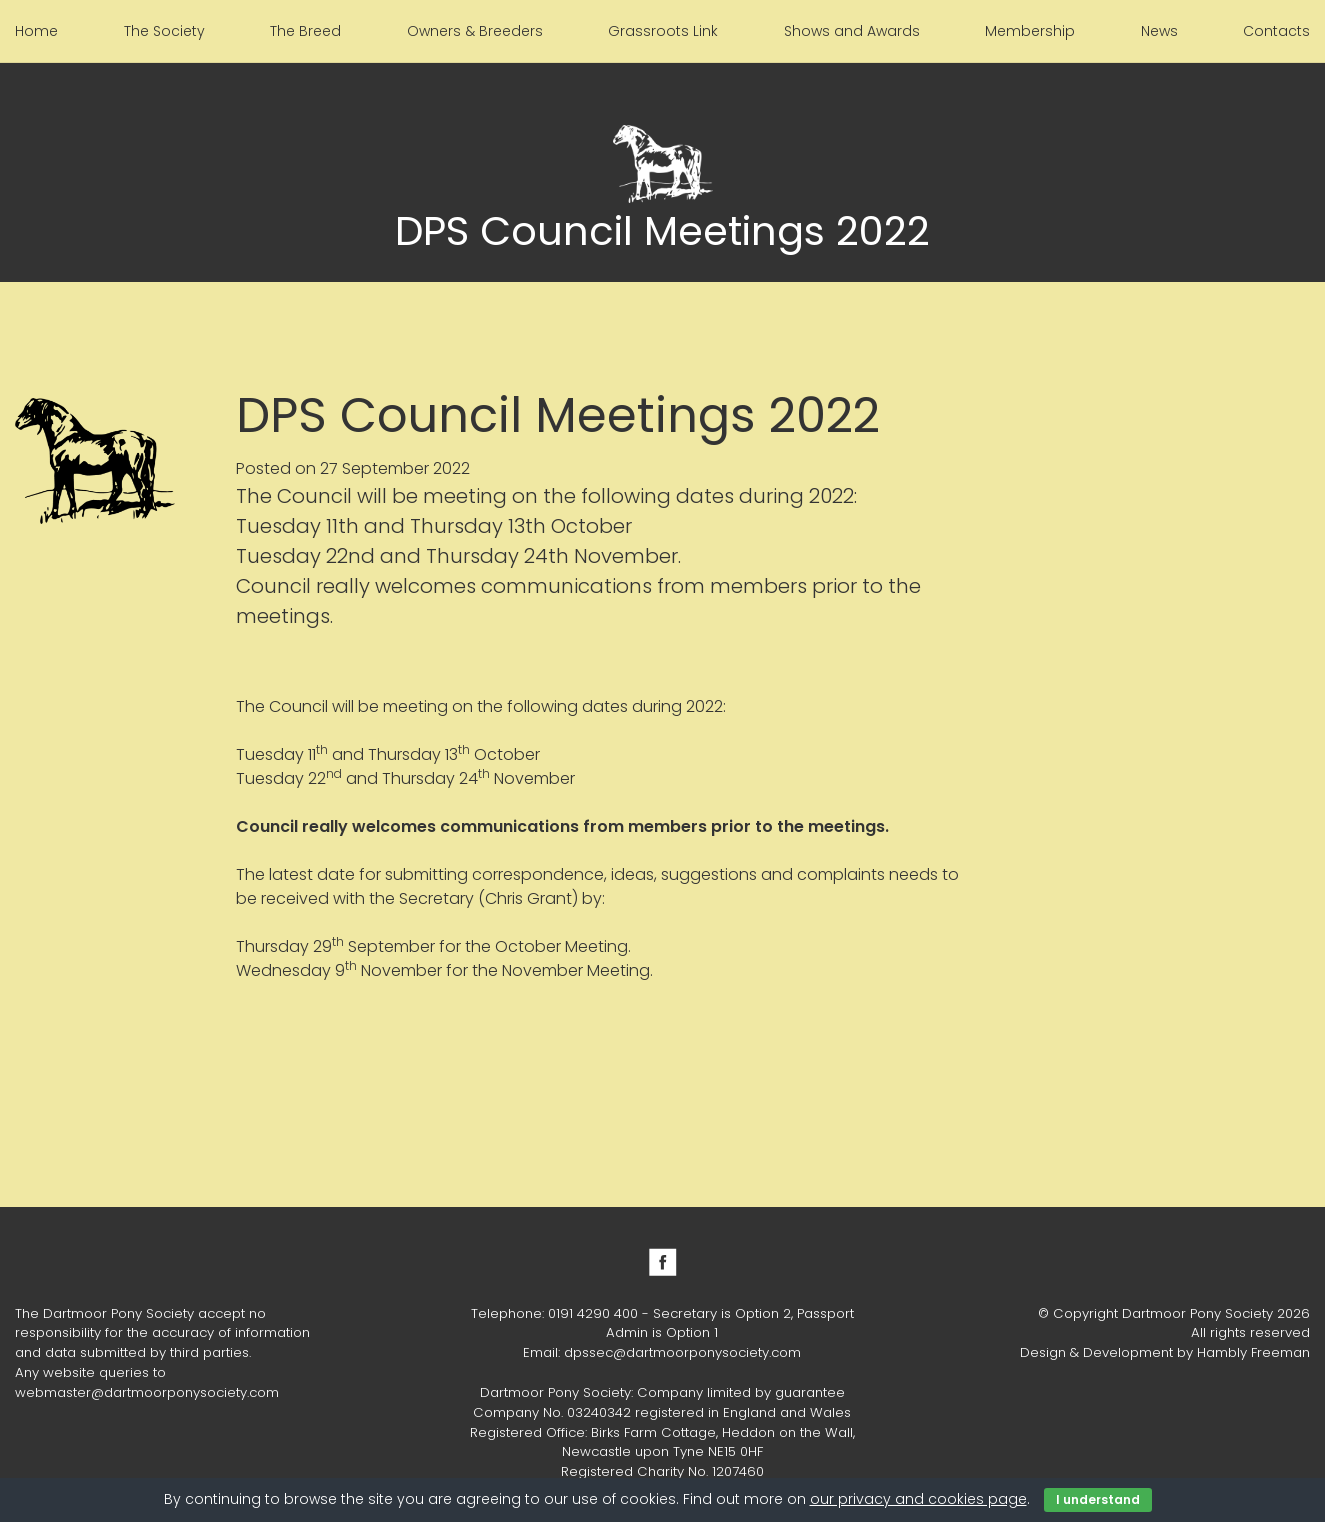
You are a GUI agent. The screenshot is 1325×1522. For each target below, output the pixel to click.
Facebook (663, 1262)
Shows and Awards (852, 31)
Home (36, 31)
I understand (1098, 1499)
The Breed (305, 31)
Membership (1030, 31)
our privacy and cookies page (918, 1499)
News (1159, 31)
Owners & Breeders (475, 31)
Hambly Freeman (1253, 1352)
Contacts (1276, 31)
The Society (164, 31)
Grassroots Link (663, 31)
